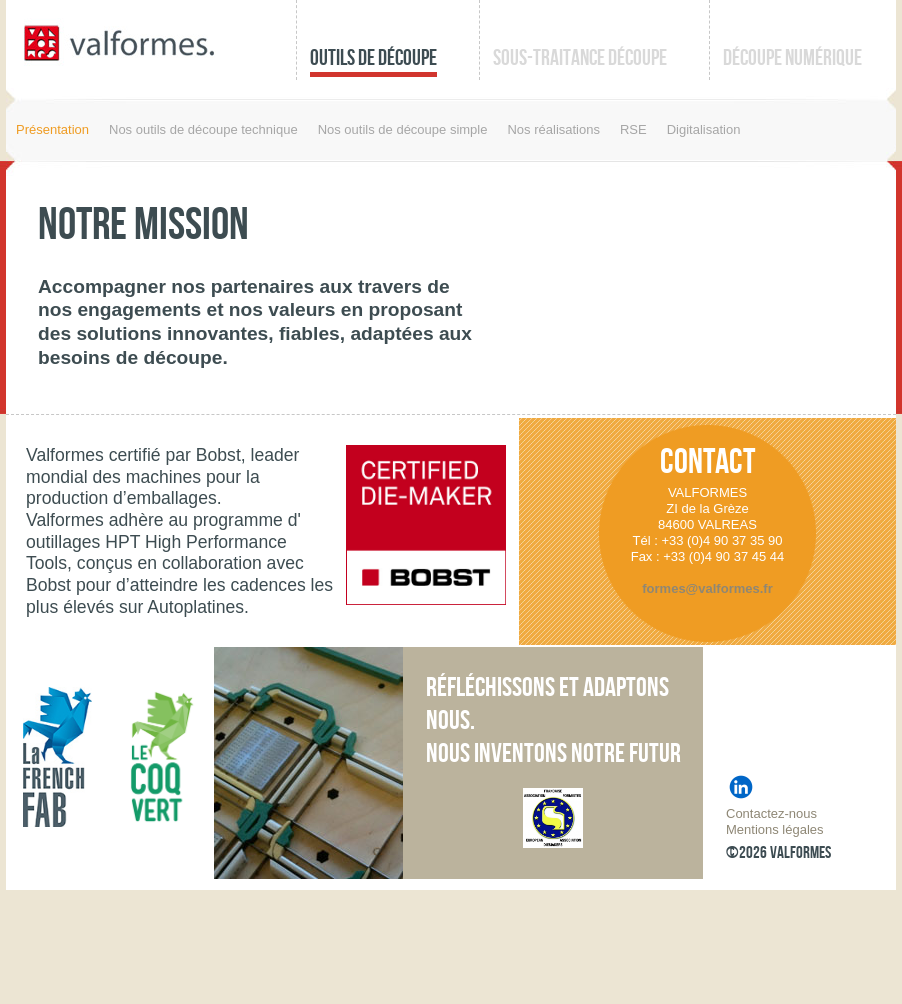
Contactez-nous (771, 813)
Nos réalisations (553, 129)
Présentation (52, 129)
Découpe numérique (792, 58)
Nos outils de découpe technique (203, 129)
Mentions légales (775, 829)
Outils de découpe (373, 58)
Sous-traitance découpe (580, 58)
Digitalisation (704, 129)
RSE (633, 129)
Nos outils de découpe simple (403, 129)
